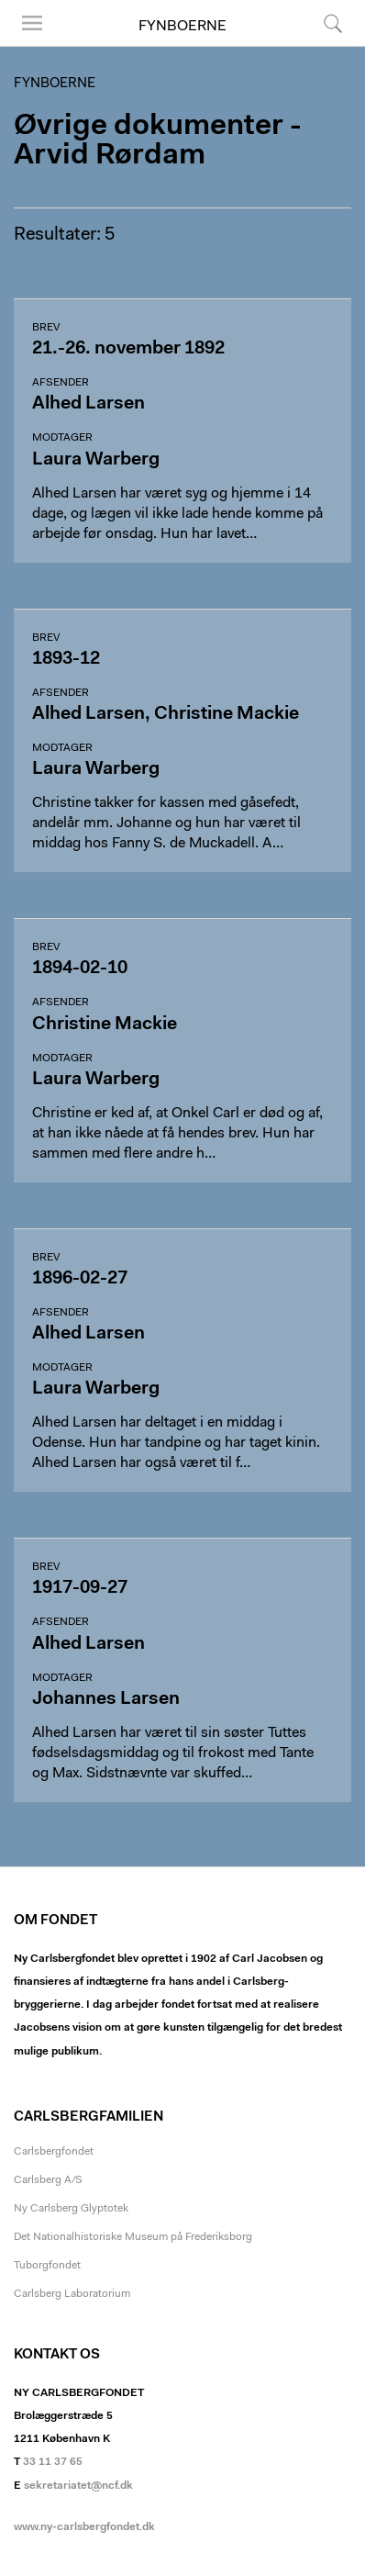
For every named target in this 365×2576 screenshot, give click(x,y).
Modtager (62, 437)
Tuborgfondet (47, 2265)
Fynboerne (182, 26)
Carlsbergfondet (54, 2151)
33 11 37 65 (53, 2462)
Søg (333, 23)
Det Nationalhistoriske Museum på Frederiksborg (133, 2237)
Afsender (60, 382)
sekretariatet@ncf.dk (78, 2486)
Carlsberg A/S (48, 2180)
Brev (46, 327)
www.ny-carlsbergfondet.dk (84, 2527)
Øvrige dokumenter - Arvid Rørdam (158, 141)
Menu (32, 23)
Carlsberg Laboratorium (72, 2294)
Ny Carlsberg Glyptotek (71, 2208)
